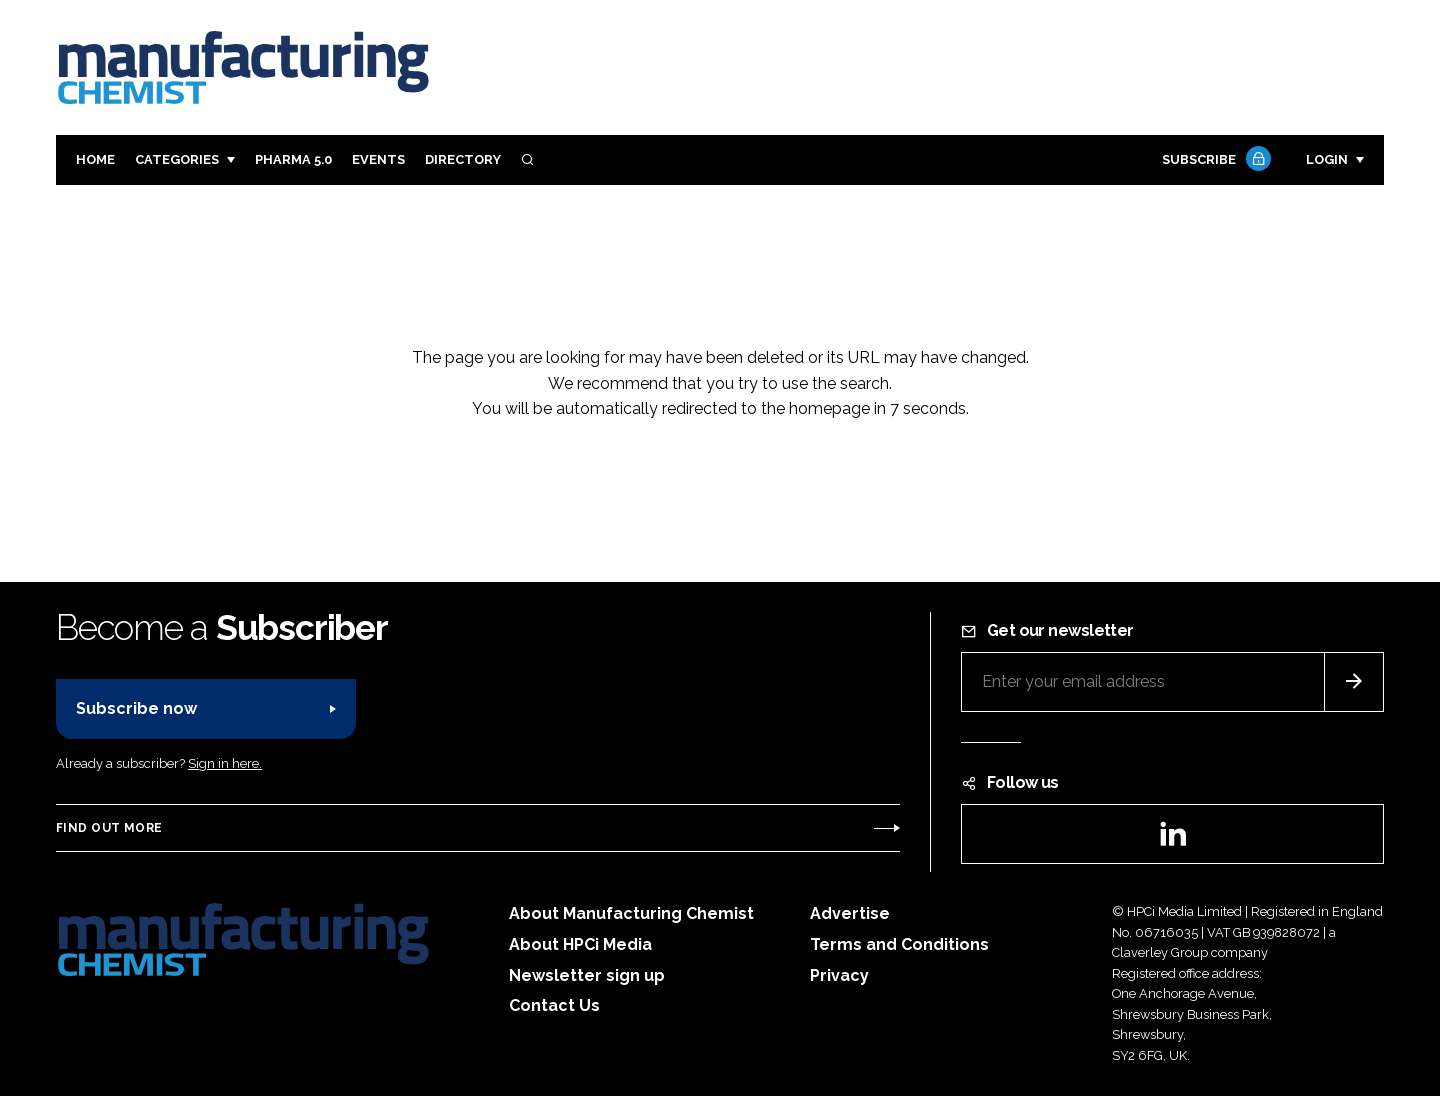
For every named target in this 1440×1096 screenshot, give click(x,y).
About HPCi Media (580, 944)
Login (1327, 159)
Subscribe (1214, 160)
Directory (463, 159)
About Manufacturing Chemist (631, 913)
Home (95, 159)
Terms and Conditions (899, 944)
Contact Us (554, 1005)
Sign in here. (225, 763)
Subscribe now (136, 708)
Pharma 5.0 (293, 159)
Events (378, 159)
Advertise (850, 913)
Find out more (109, 828)
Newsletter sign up (587, 975)
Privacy (839, 975)
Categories (177, 159)
